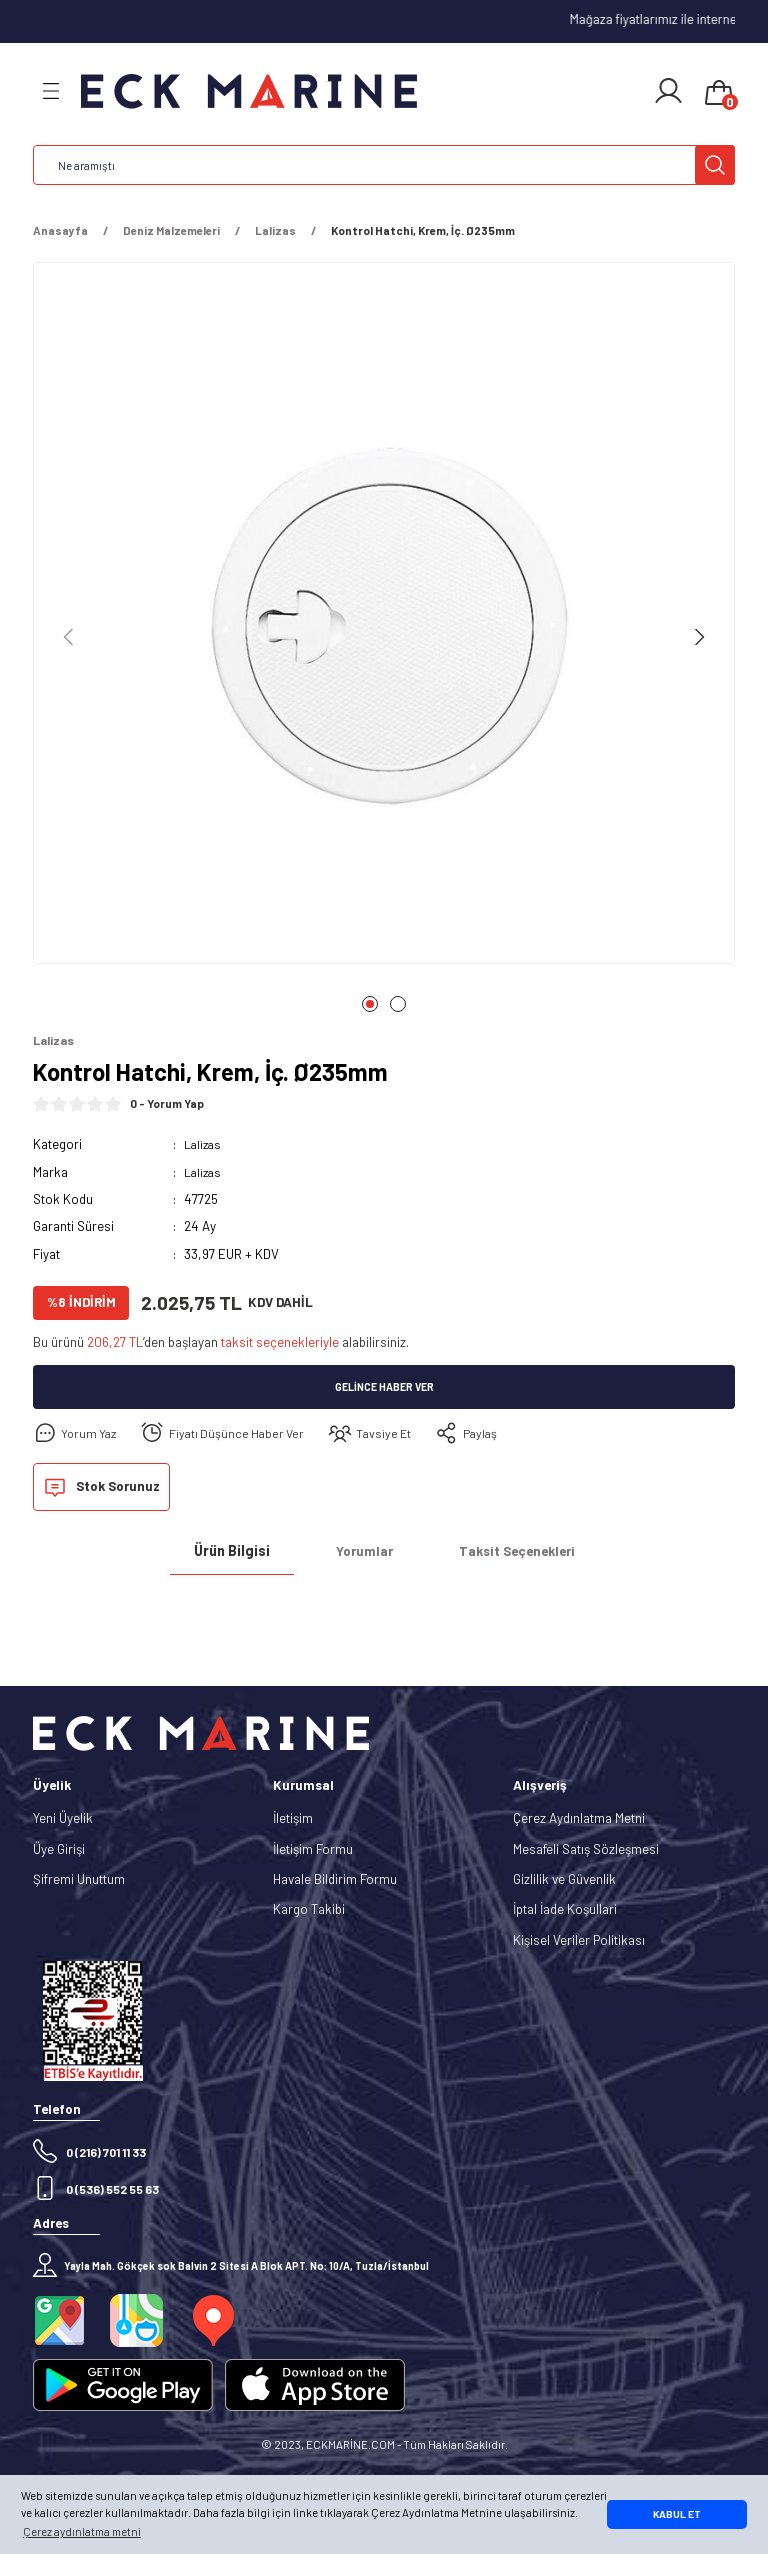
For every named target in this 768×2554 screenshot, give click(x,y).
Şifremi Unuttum (79, 1880)
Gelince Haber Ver (384, 1388)
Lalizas (204, 1145)
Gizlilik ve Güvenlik (564, 1880)
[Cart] (719, 94)
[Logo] (249, 91)
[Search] (384, 165)
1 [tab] (370, 1004)
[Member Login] (668, 91)
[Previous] (69, 637)
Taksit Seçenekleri (517, 1552)
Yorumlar (364, 1552)
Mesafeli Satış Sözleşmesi (586, 1850)
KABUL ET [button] (677, 2514)
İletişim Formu (313, 1850)
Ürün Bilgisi (232, 1552)
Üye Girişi (59, 1850)
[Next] (699, 637)
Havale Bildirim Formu (335, 1880)
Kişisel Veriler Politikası (579, 1941)
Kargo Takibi (309, 1910)
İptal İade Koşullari (565, 1910)
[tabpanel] (384, 619)
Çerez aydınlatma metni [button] (82, 2531)
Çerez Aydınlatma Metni (579, 1820)
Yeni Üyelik (63, 1820)
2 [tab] (398, 1004)
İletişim (293, 1820)
